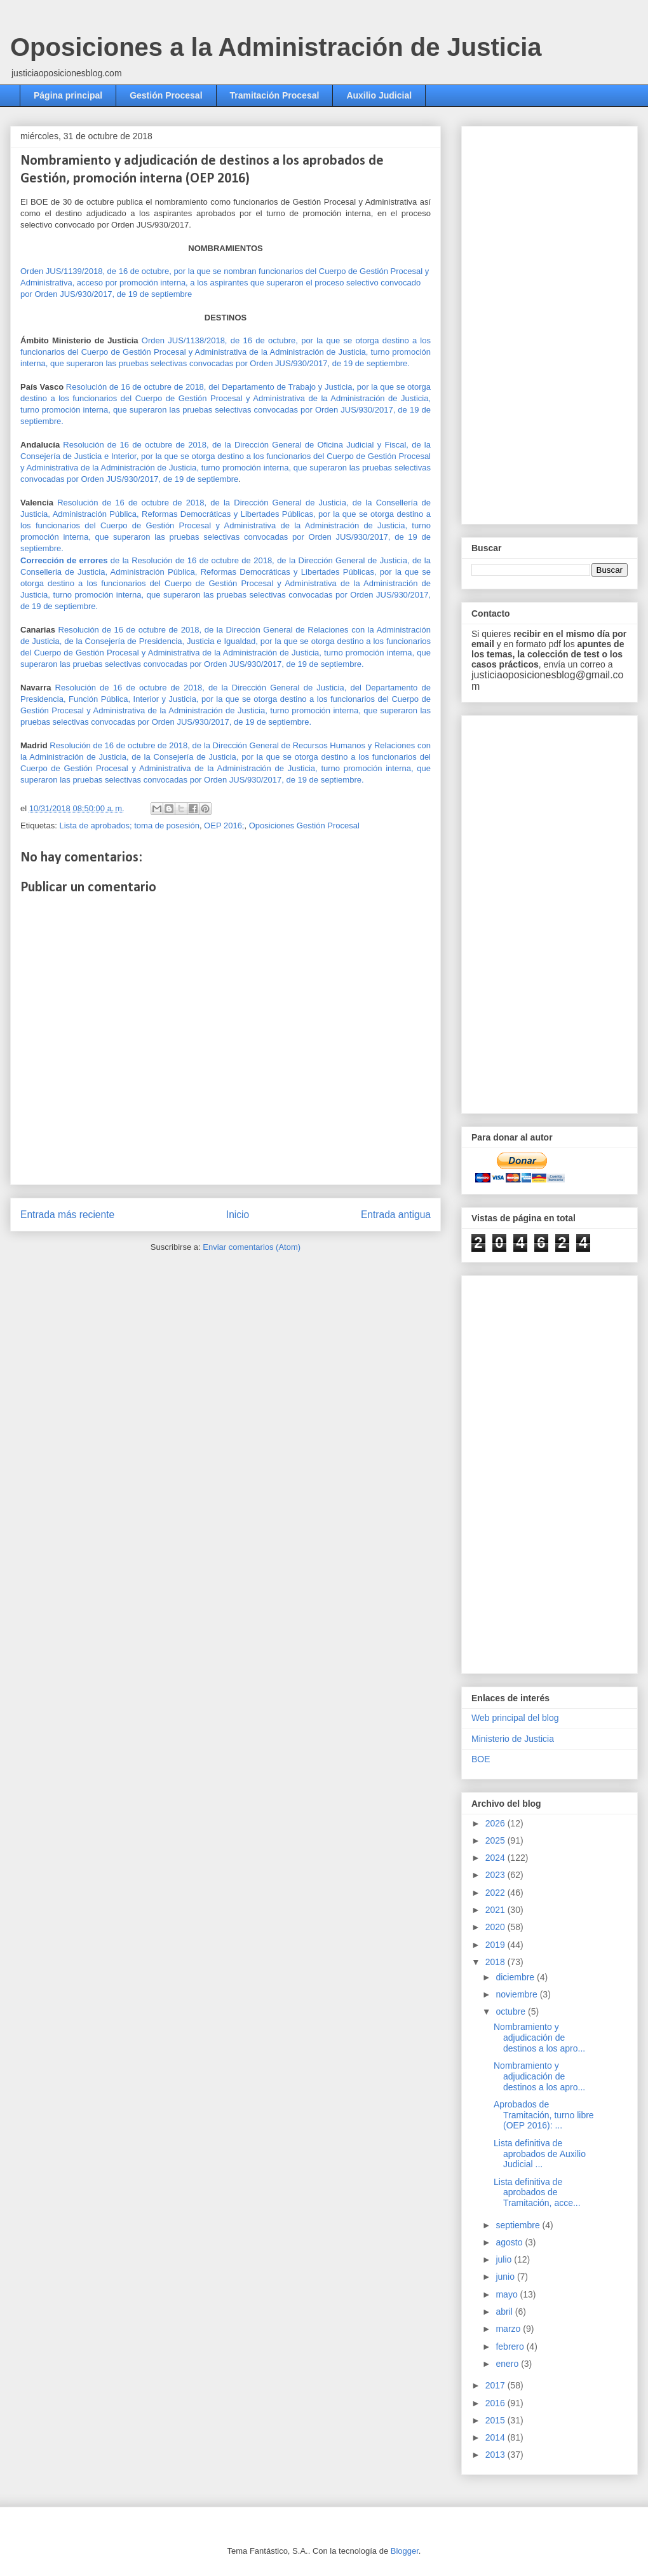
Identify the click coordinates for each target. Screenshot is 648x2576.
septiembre (519, 2225)
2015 (496, 2420)
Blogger (405, 2551)
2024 (496, 1858)
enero (508, 2364)
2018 (496, 1962)
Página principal (68, 95)
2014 (496, 2437)
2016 (496, 2403)
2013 (496, 2454)
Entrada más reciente (67, 1214)
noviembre (517, 1994)
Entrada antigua (396, 1214)
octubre (512, 2011)
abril (505, 2311)
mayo (508, 2294)
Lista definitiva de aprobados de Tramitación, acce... (537, 2193)
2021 (496, 1910)
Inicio (237, 1214)
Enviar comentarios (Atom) (251, 1247)
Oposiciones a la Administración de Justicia (276, 47)
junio (506, 2276)
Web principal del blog (515, 1718)
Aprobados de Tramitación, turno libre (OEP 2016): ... (544, 2115)
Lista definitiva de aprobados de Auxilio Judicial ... (540, 2154)
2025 (496, 1840)
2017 (496, 2385)
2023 (496, 1875)
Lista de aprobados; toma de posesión (129, 825)
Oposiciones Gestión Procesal (304, 825)
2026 (496, 1823)
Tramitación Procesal (275, 95)
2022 (496, 1892)
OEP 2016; (224, 825)
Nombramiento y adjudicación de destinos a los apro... (539, 2037)
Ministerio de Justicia (512, 1739)
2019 (496, 1945)
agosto (510, 2242)
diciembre (516, 1977)
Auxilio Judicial (379, 95)
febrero (511, 2346)
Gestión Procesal (166, 95)
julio (505, 2259)
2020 (496, 1927)
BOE (480, 1759)
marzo (509, 2329)
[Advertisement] (517, 321)
